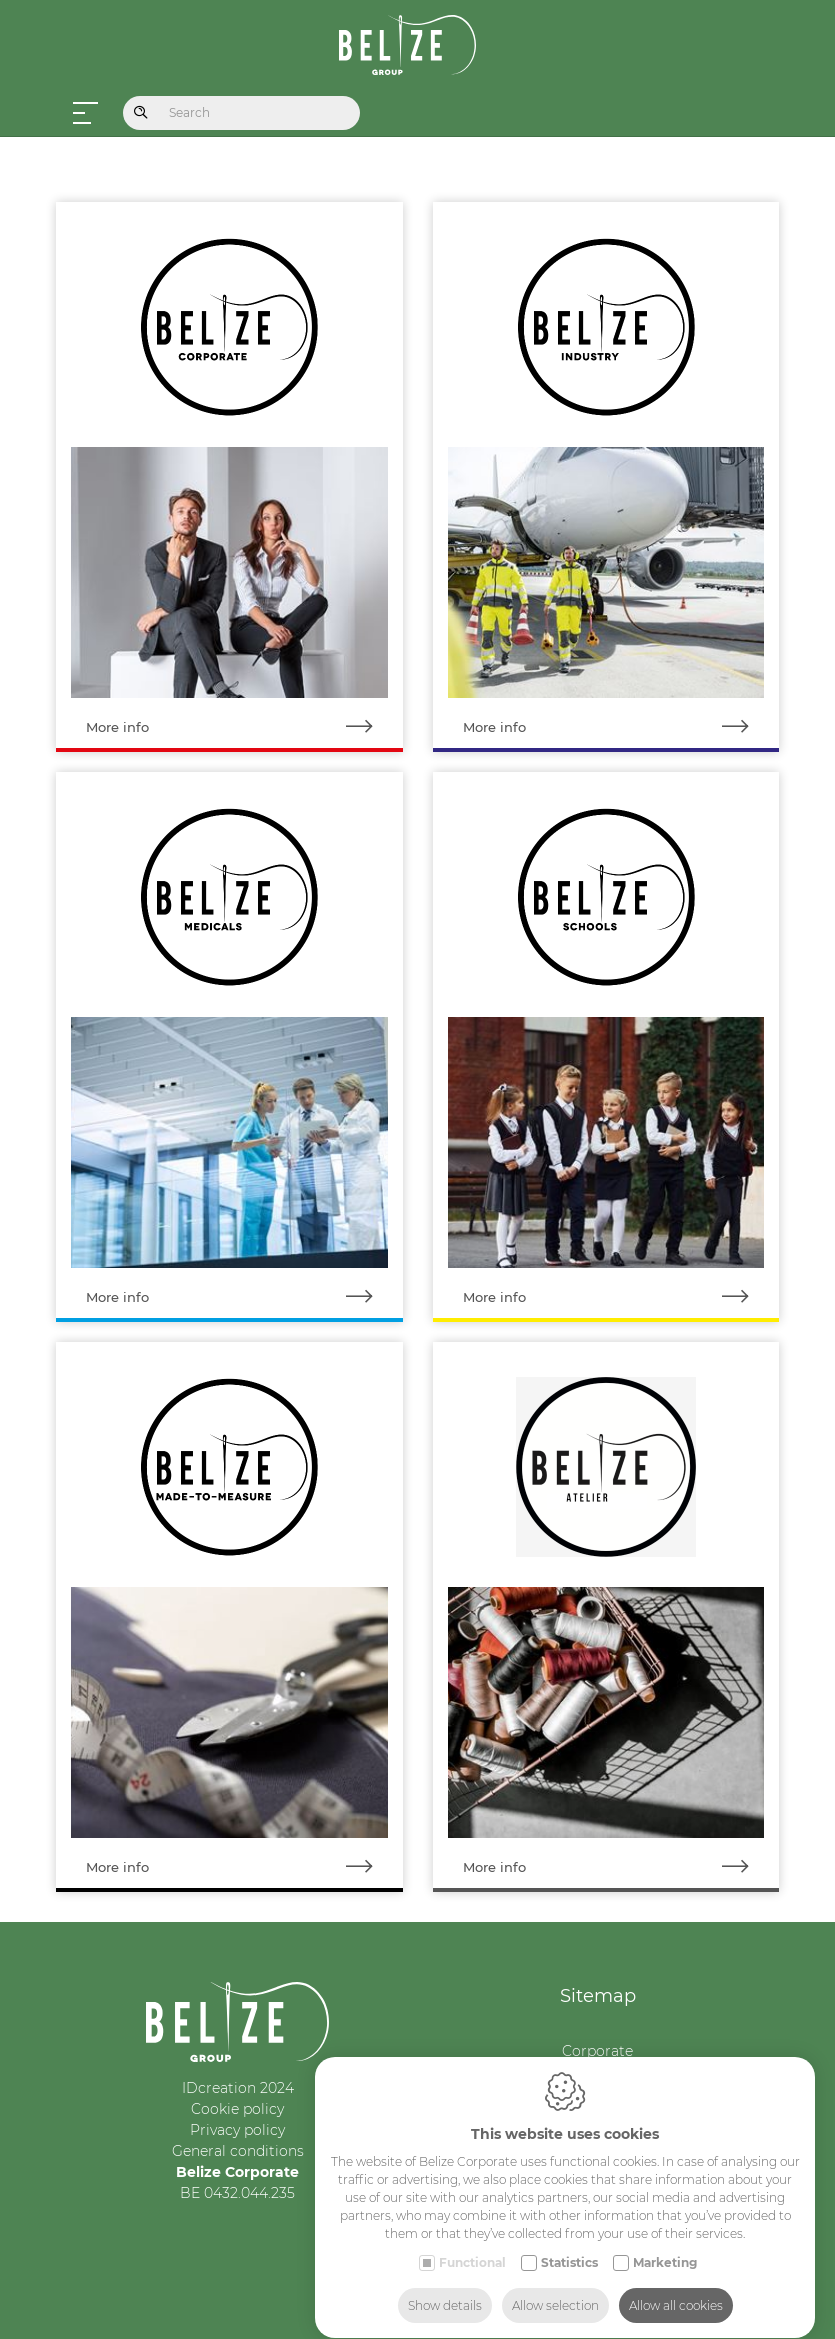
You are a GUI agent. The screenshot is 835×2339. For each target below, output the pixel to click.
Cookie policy (237, 2109)
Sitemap (598, 1996)
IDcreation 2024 (238, 2088)
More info (244, 727)
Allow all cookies (676, 2286)
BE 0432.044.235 (237, 2193)
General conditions (238, 2151)
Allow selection (555, 2286)
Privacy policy (237, 2130)
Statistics (569, 2243)
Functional (472, 2243)
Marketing (665, 2243)
